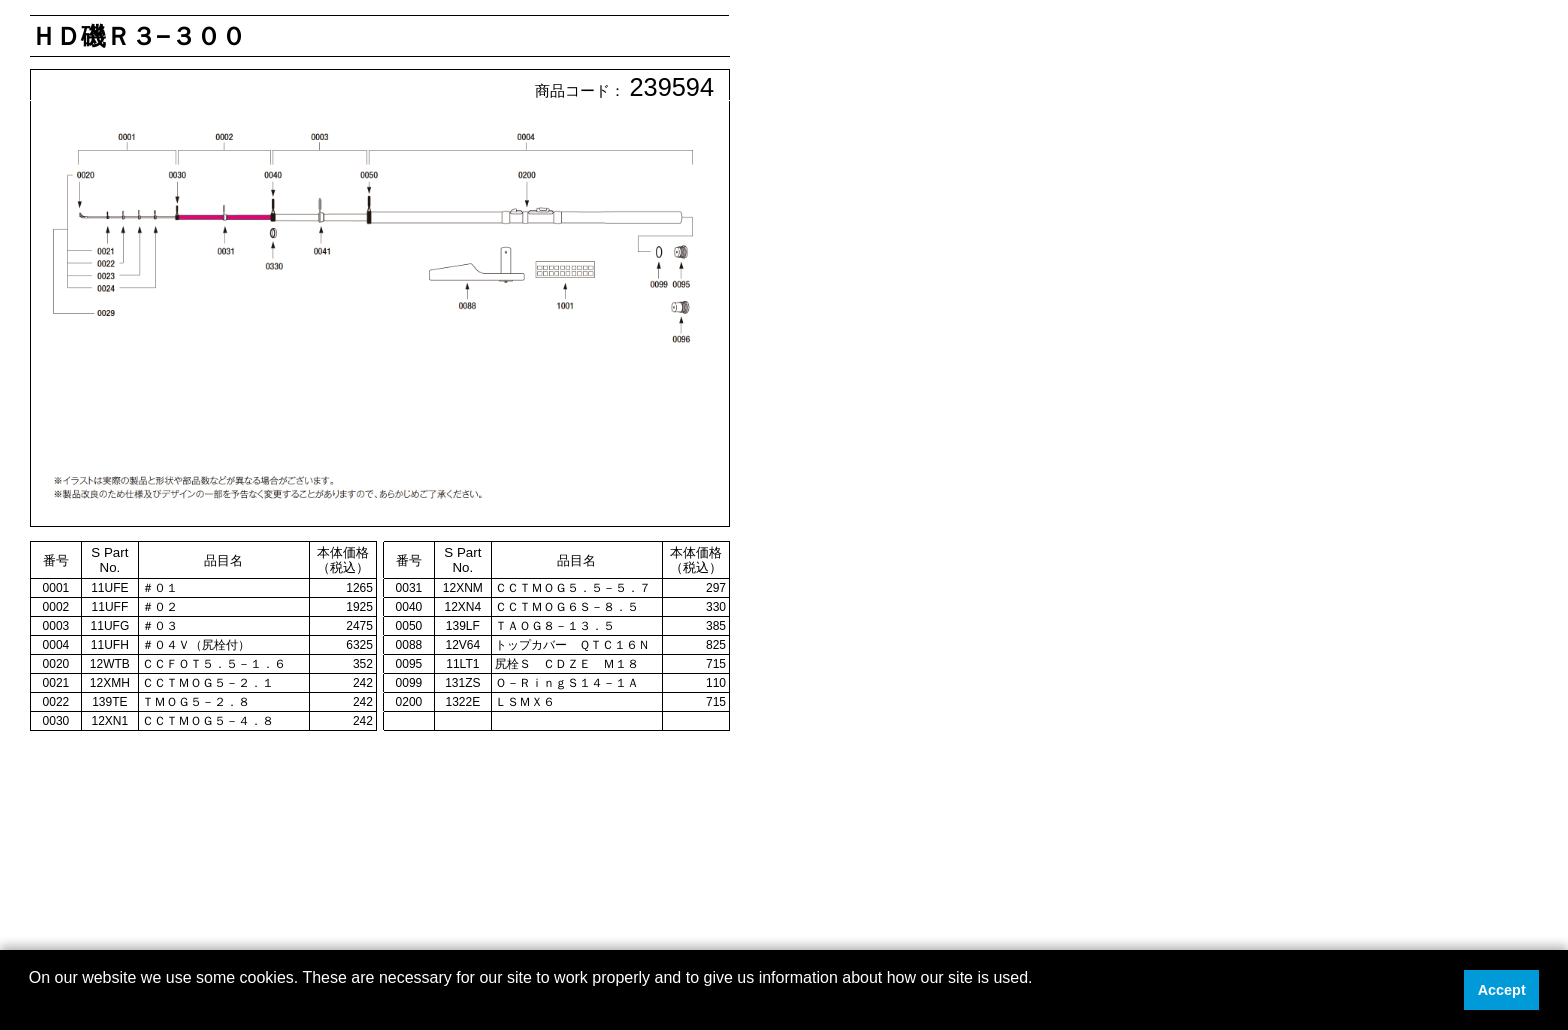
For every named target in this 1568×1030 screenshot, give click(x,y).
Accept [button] (1502, 990)
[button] (32, 1004)
